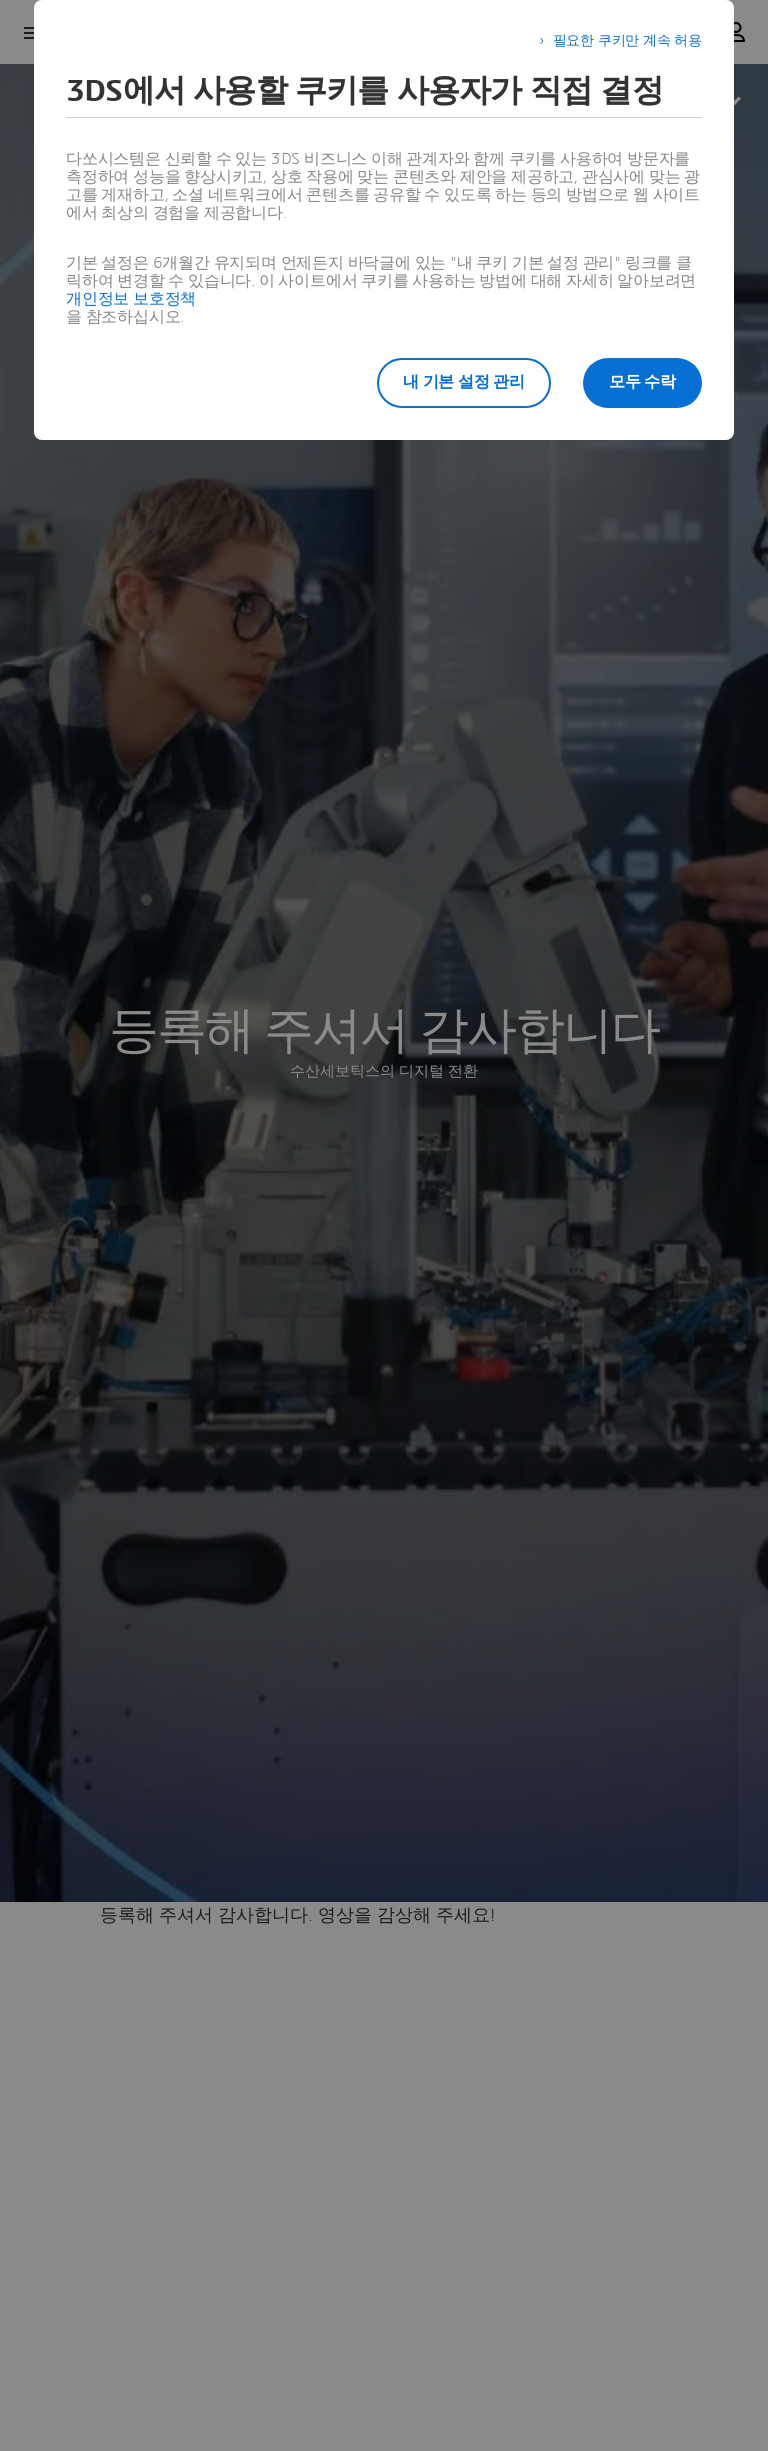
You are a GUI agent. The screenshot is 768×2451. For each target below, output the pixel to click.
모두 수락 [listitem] (642, 382)
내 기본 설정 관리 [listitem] (464, 382)
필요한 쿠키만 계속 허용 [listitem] (627, 41)
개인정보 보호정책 (131, 299)
